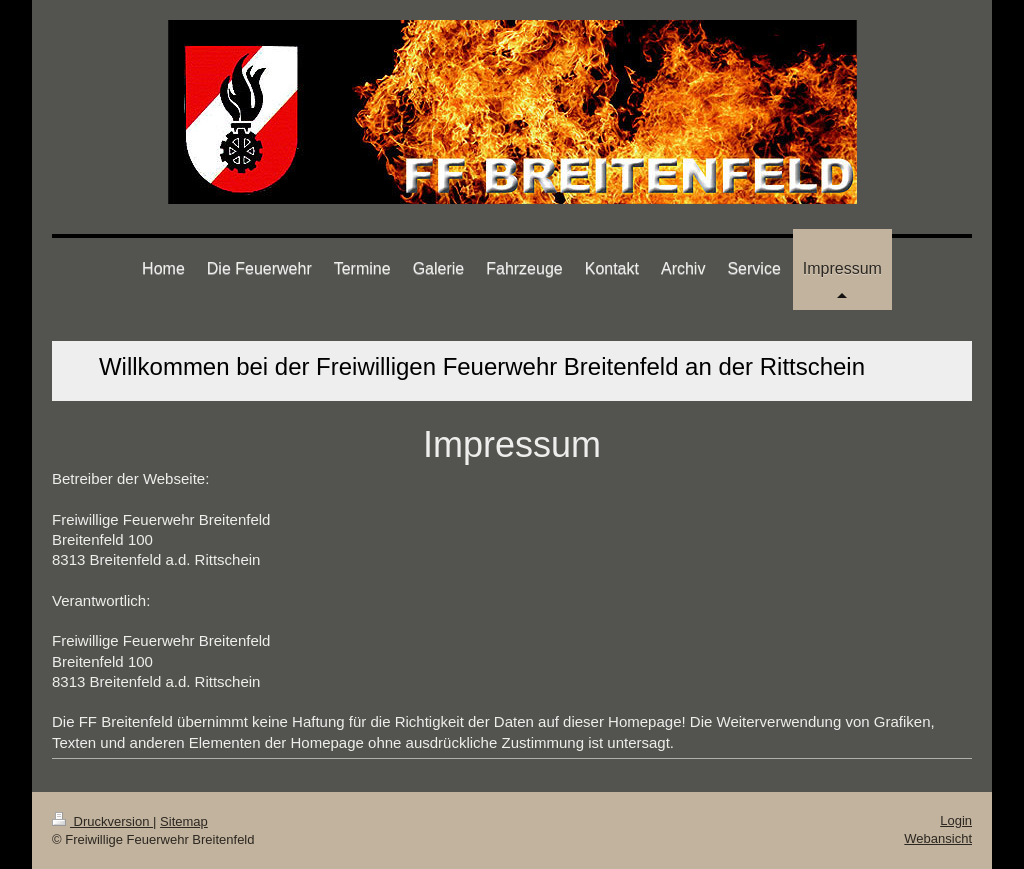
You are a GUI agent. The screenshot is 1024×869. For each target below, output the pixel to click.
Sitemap (184, 821)
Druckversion (102, 821)
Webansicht (938, 838)
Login (956, 820)
